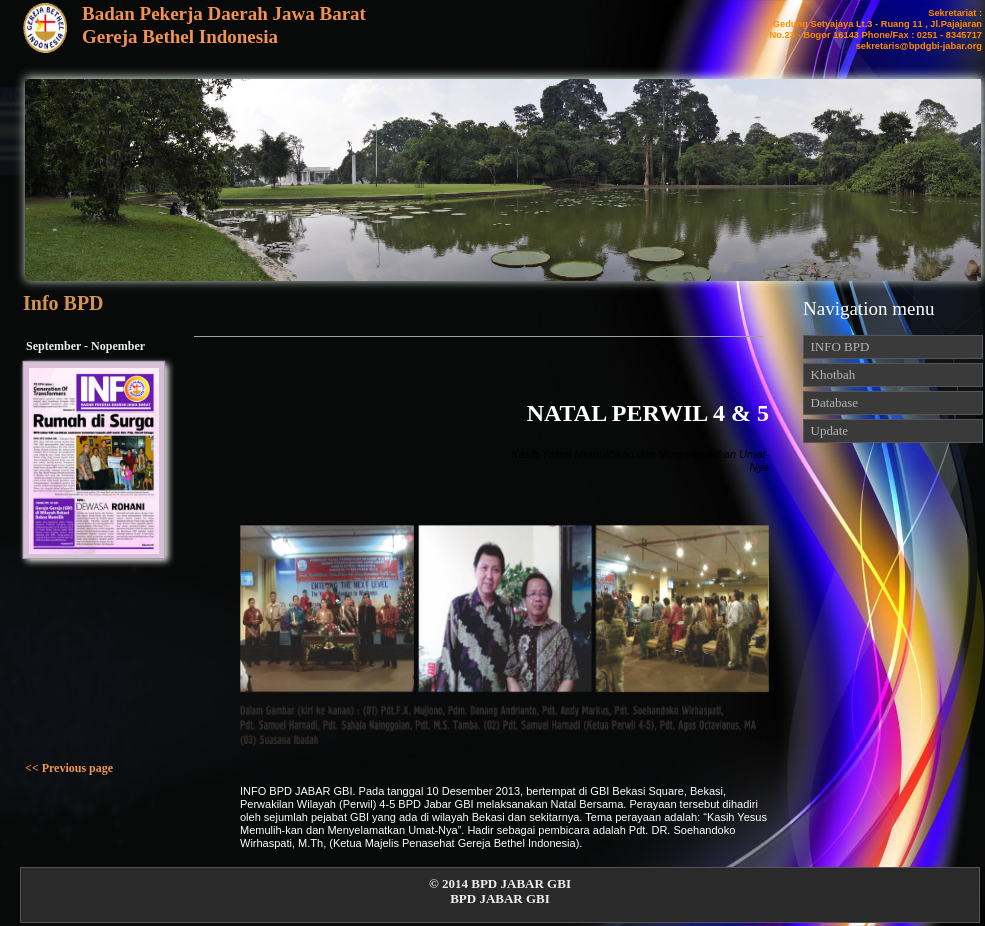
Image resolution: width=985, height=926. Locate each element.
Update (826, 430)
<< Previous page (69, 768)
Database (831, 402)
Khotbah (831, 374)
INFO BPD (836, 346)
